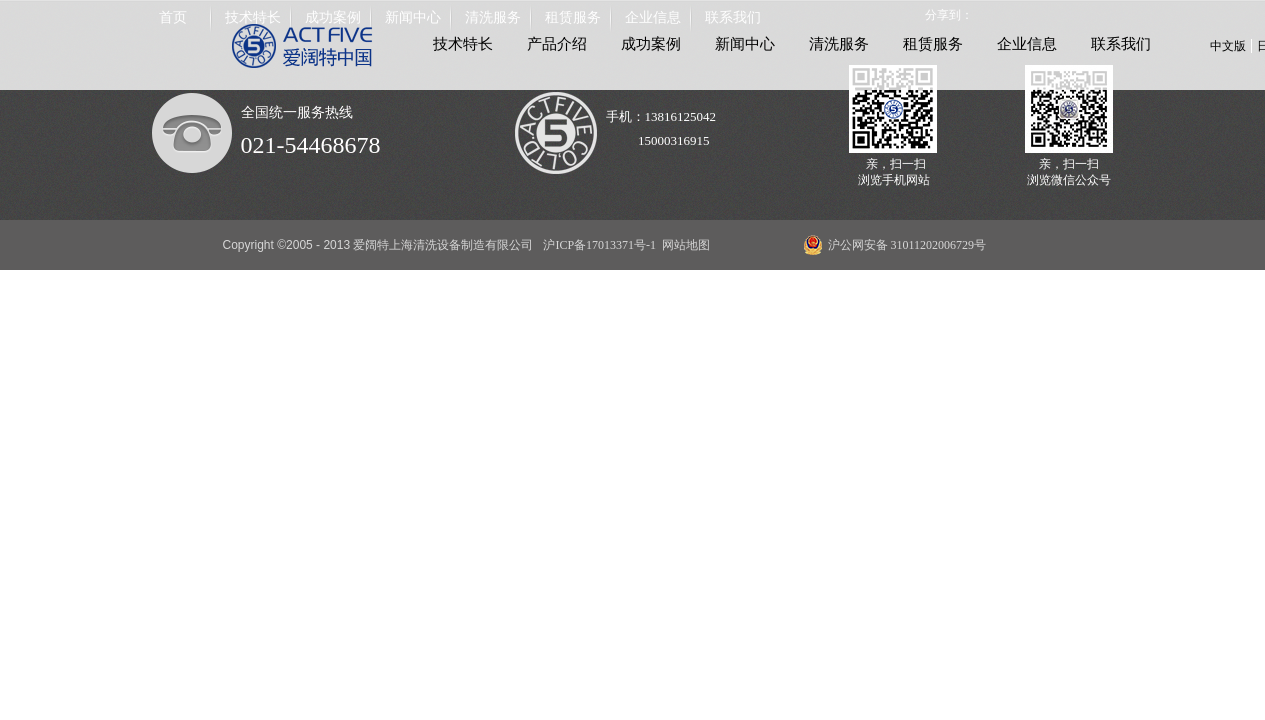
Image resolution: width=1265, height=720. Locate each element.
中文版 (1228, 46)
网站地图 (683, 245)
